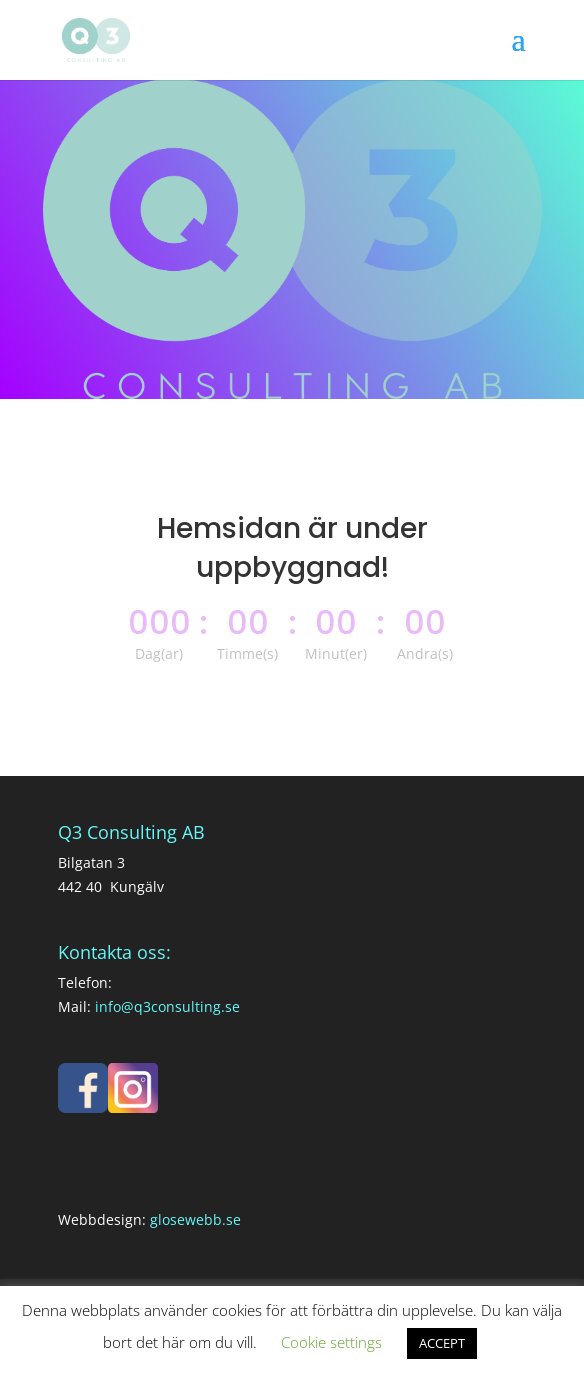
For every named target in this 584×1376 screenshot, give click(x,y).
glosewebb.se (195, 1219)
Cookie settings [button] (331, 1342)
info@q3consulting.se (167, 1006)
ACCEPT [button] (442, 1343)
